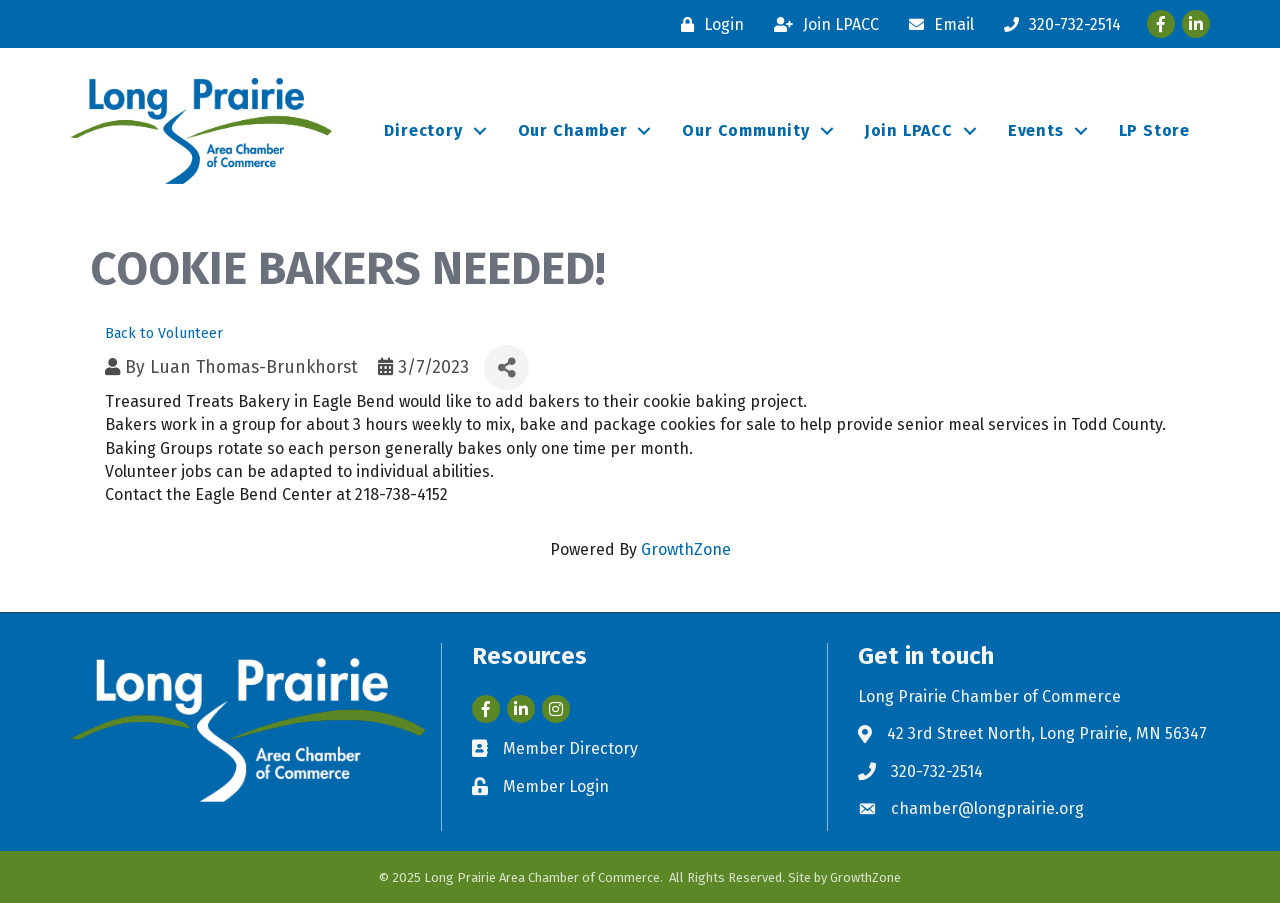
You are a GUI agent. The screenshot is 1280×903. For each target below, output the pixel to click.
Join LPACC (909, 130)
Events (1036, 130)
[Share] (506, 367)
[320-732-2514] (1057, 24)
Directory (423, 130)
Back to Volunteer (164, 333)
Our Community (745, 130)
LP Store (1154, 130)
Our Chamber (573, 130)
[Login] (707, 24)
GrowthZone (686, 549)
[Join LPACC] (821, 24)
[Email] (936, 24)
